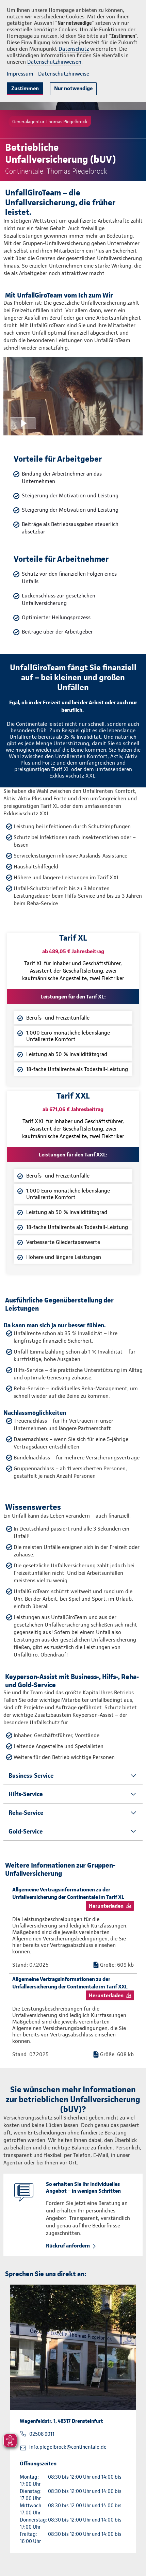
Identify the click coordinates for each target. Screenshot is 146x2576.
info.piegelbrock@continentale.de (68, 2447)
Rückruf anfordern (68, 2245)
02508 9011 (41, 2434)
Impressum (20, 73)
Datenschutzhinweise (63, 73)
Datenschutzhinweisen (54, 62)
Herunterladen (106, 1906)
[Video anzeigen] (73, 396)
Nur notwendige (73, 88)
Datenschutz (74, 49)
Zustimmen (25, 88)
